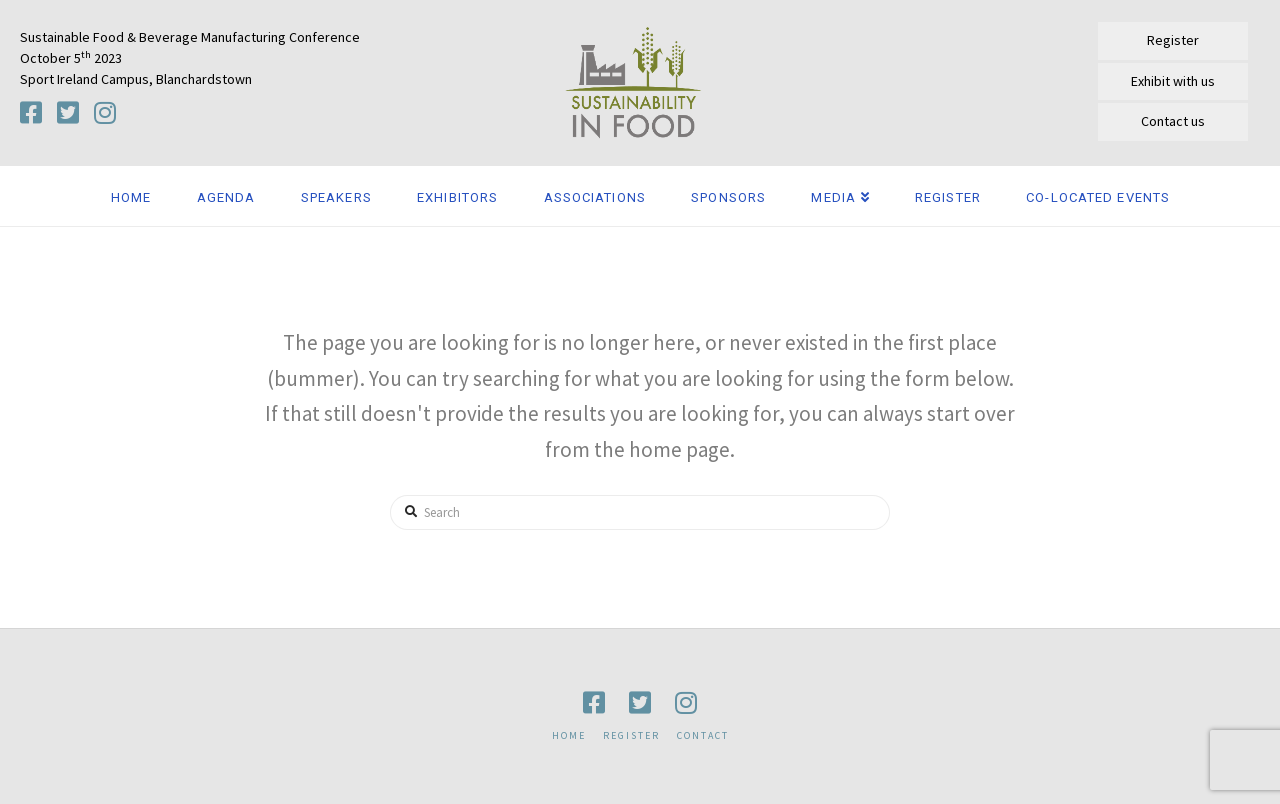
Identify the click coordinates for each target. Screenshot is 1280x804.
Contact (703, 735)
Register (631, 735)
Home (569, 735)
